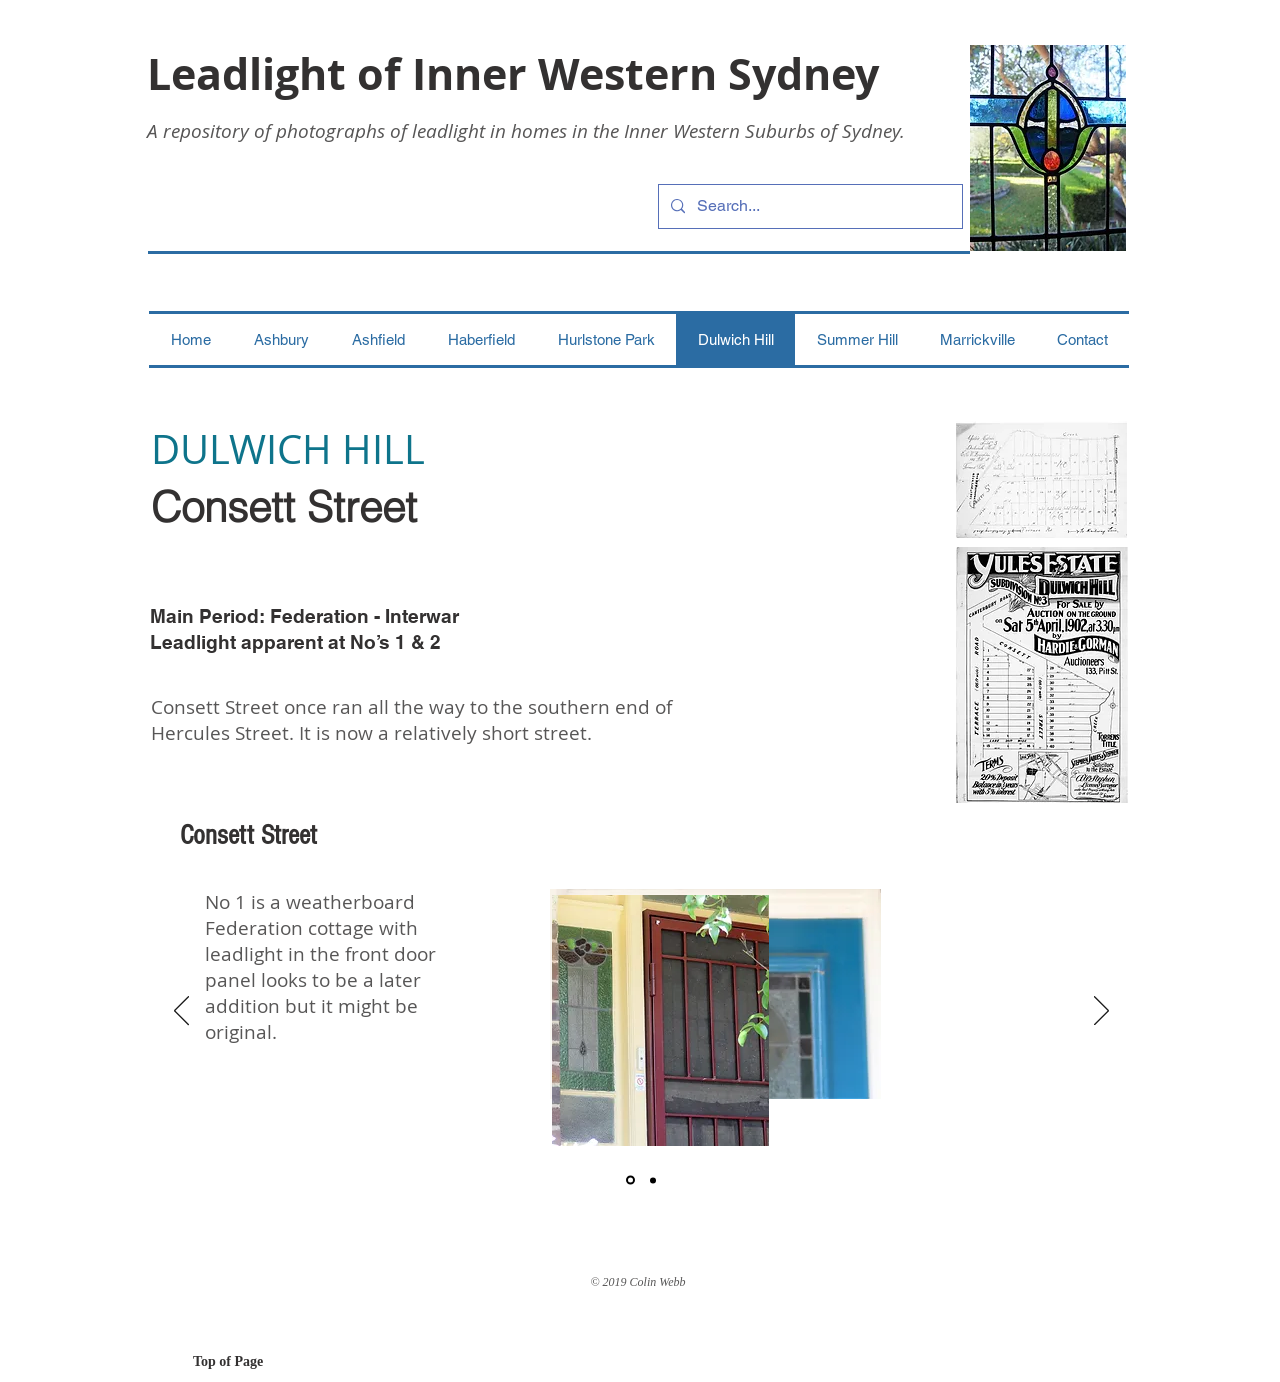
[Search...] (808, 206)
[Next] (1101, 1012)
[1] (630, 1180)
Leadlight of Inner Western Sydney (513, 73)
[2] (653, 1180)
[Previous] (181, 1012)
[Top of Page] (264, 1362)
